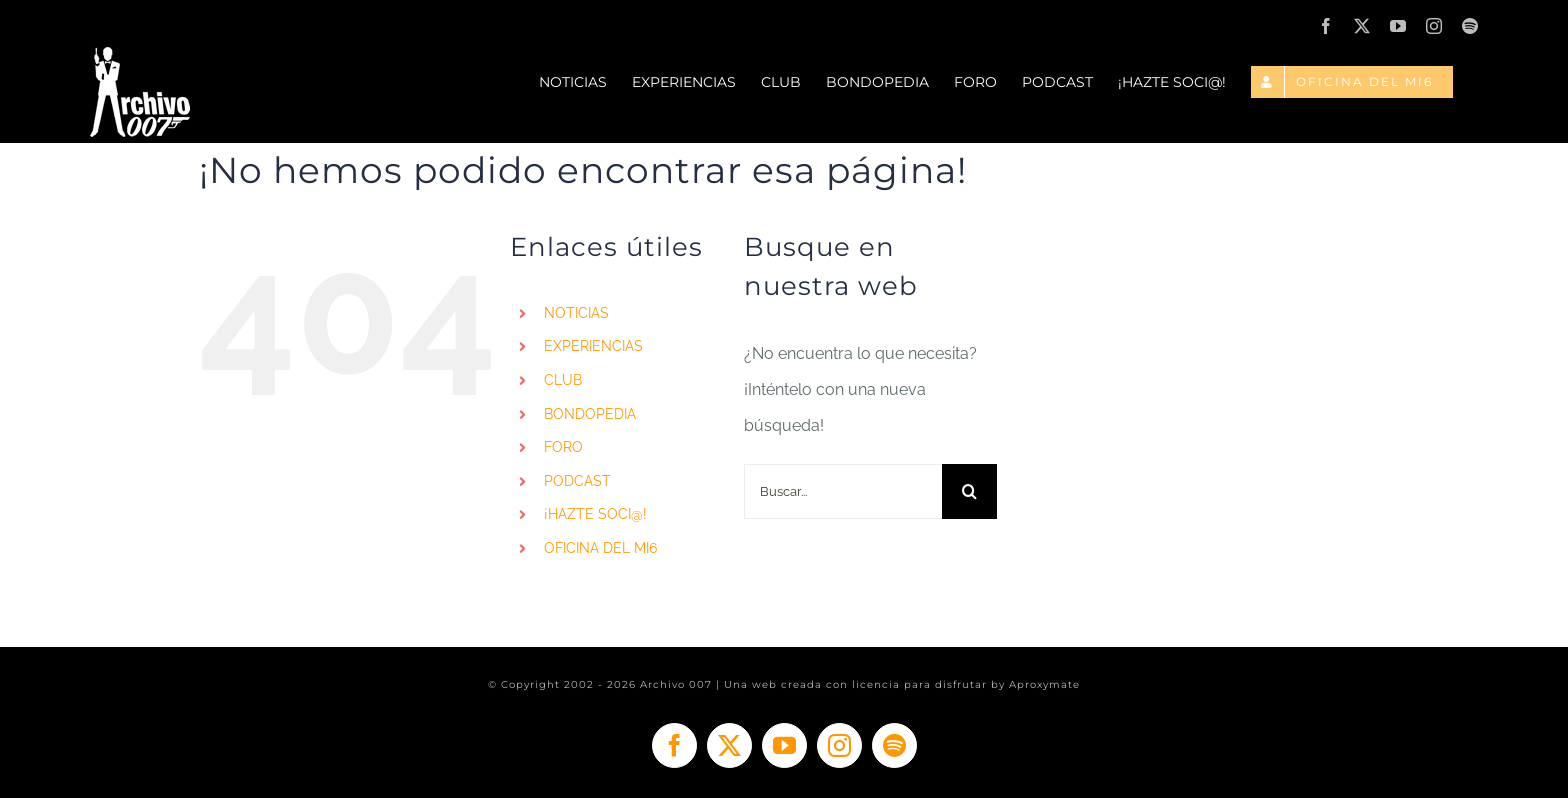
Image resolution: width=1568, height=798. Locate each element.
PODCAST (577, 481)
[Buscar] (969, 491)
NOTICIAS (576, 313)
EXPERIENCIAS (593, 346)
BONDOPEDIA (590, 414)
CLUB (563, 380)
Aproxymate (1044, 684)
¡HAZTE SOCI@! (595, 514)
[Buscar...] (843, 491)
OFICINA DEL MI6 (600, 548)
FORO (563, 447)
